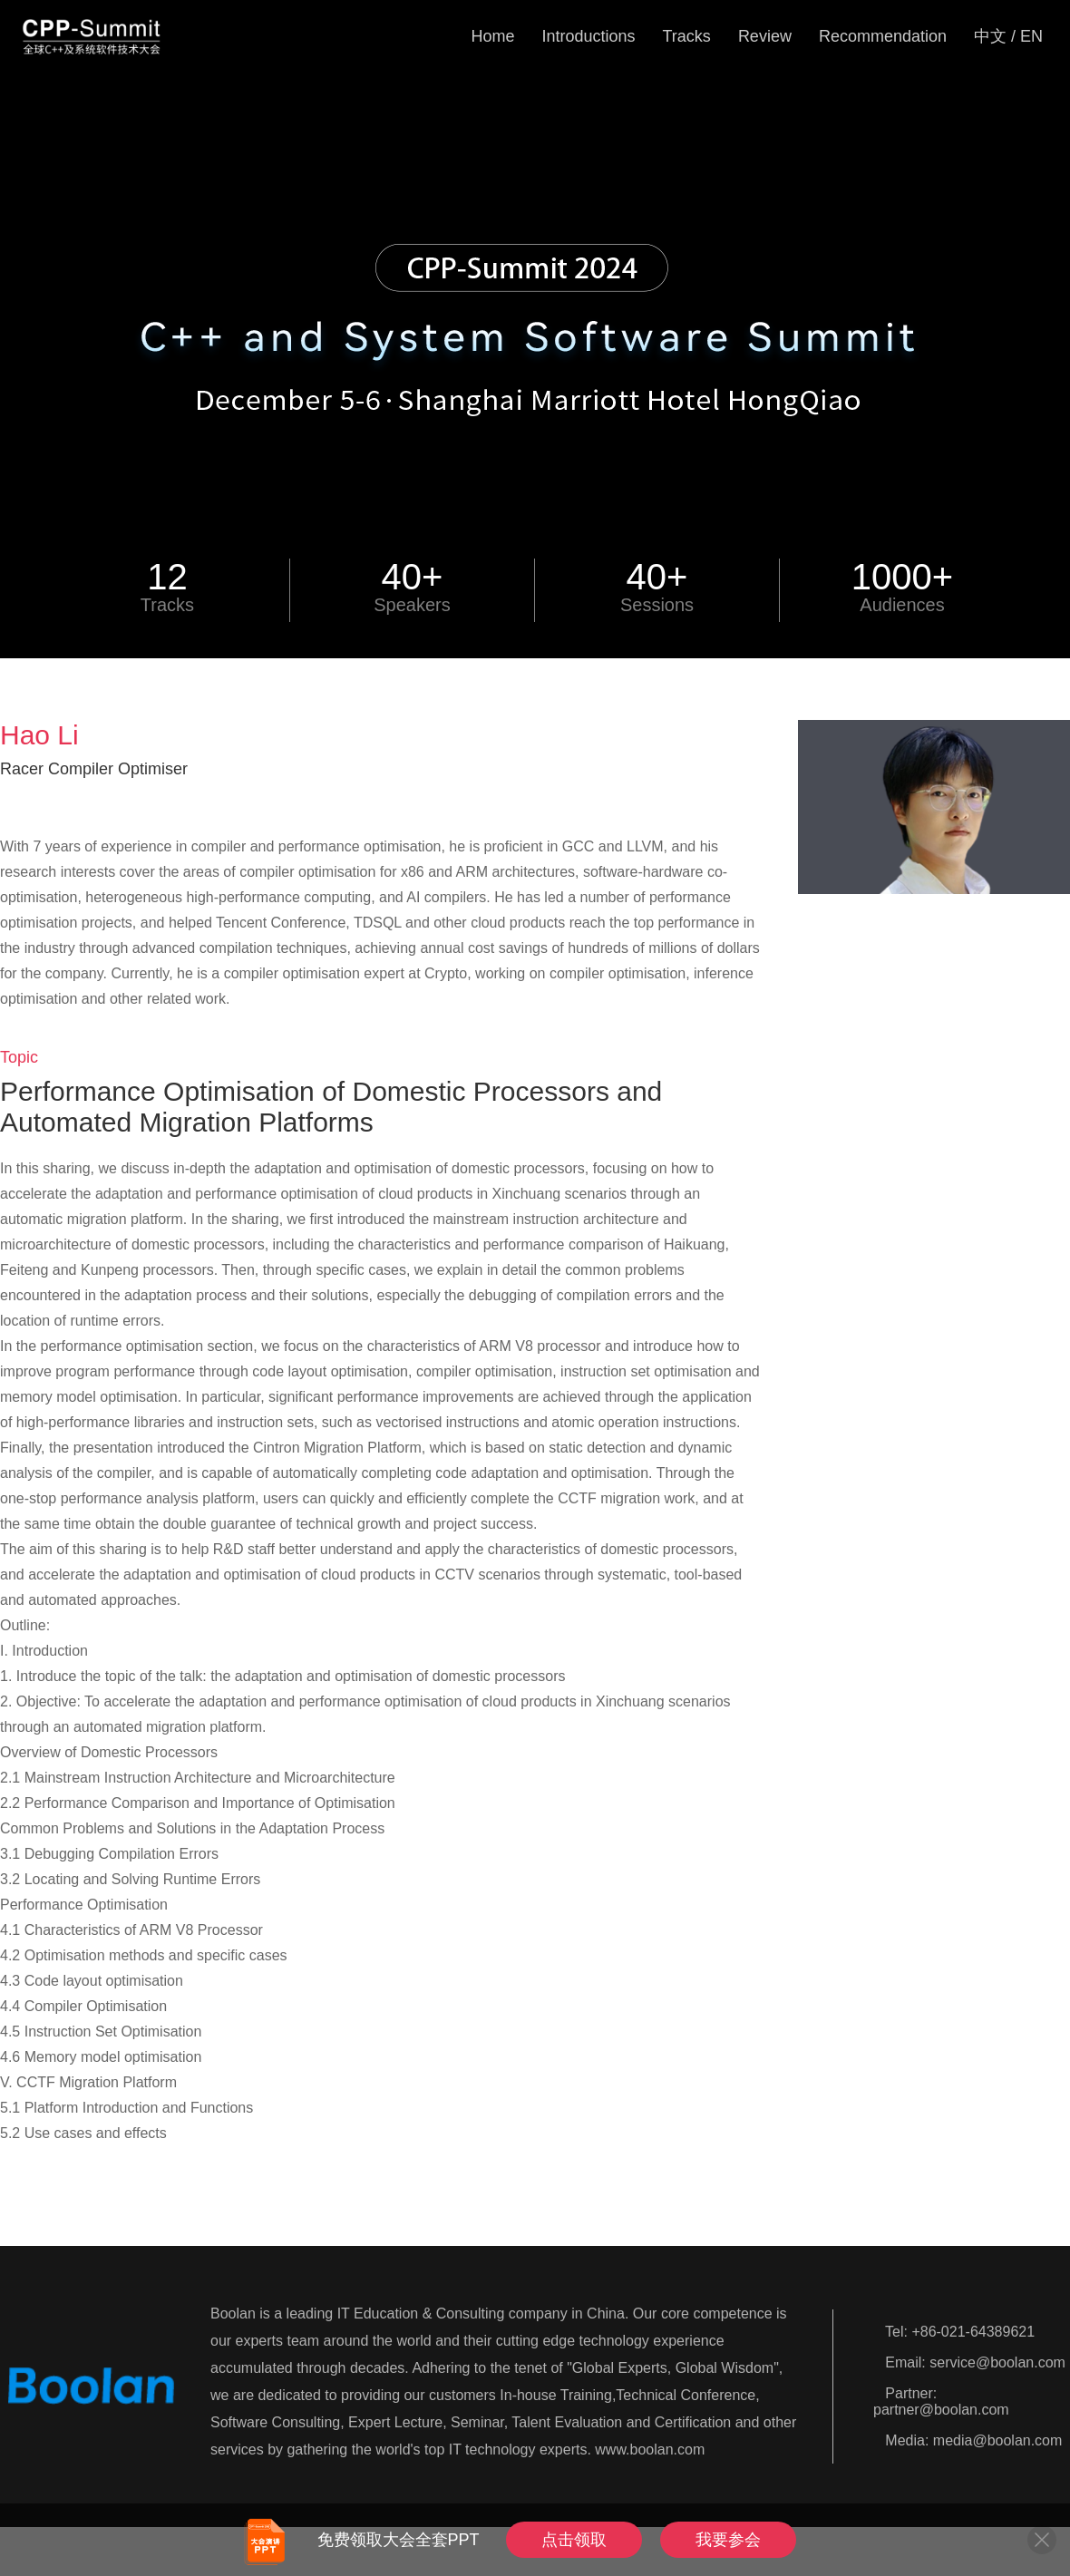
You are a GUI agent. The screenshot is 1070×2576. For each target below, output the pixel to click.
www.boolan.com (650, 2449)
